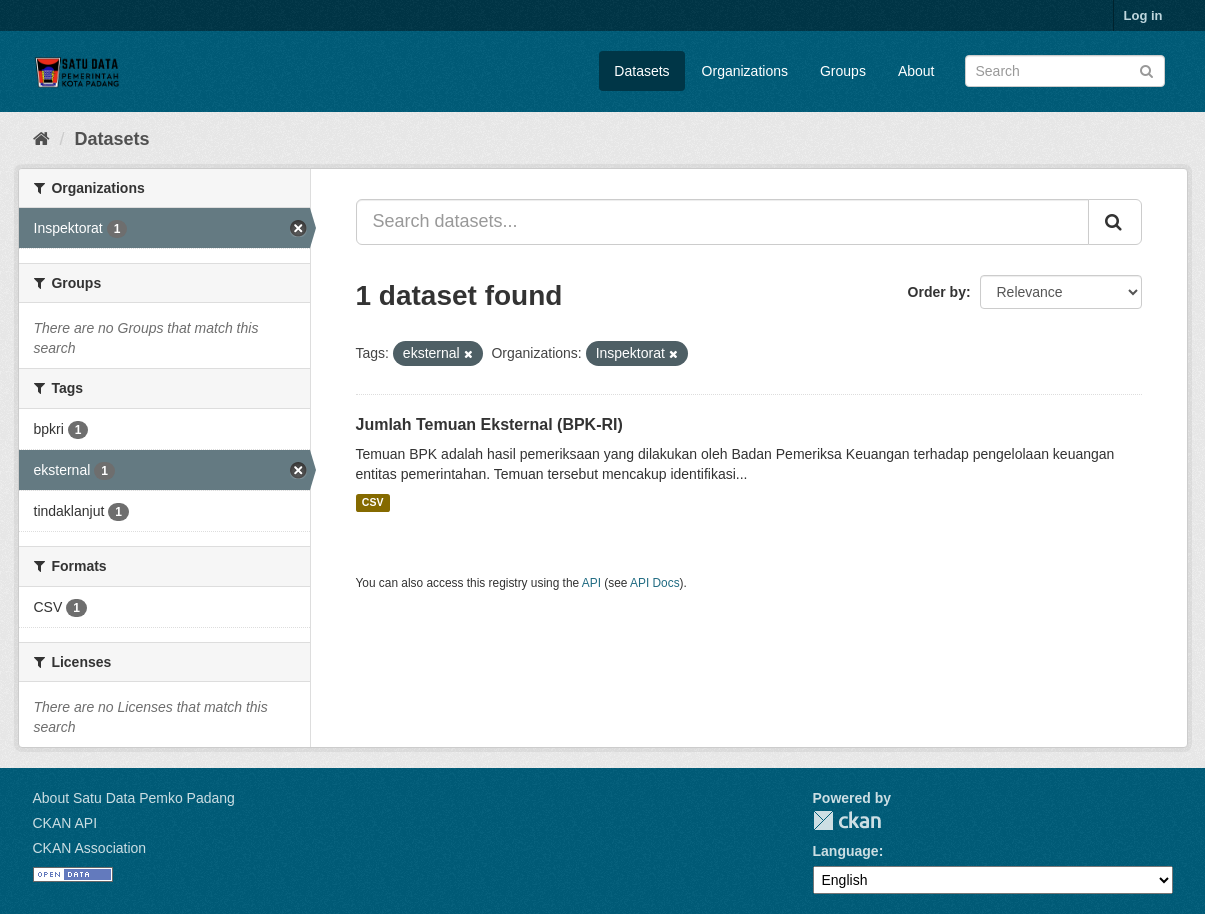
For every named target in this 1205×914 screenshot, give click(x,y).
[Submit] (1146, 69)
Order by (937, 292)
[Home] (41, 139)
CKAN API (65, 823)
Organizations (745, 71)
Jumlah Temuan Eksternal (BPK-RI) (489, 424)
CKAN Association (90, 848)
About (916, 71)
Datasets (641, 71)
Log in (1143, 15)
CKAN (847, 820)
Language (846, 851)
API (591, 583)
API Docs (655, 583)
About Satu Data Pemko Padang (134, 798)
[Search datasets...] (722, 222)
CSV (373, 503)
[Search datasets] (1065, 71)
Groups (843, 71)
